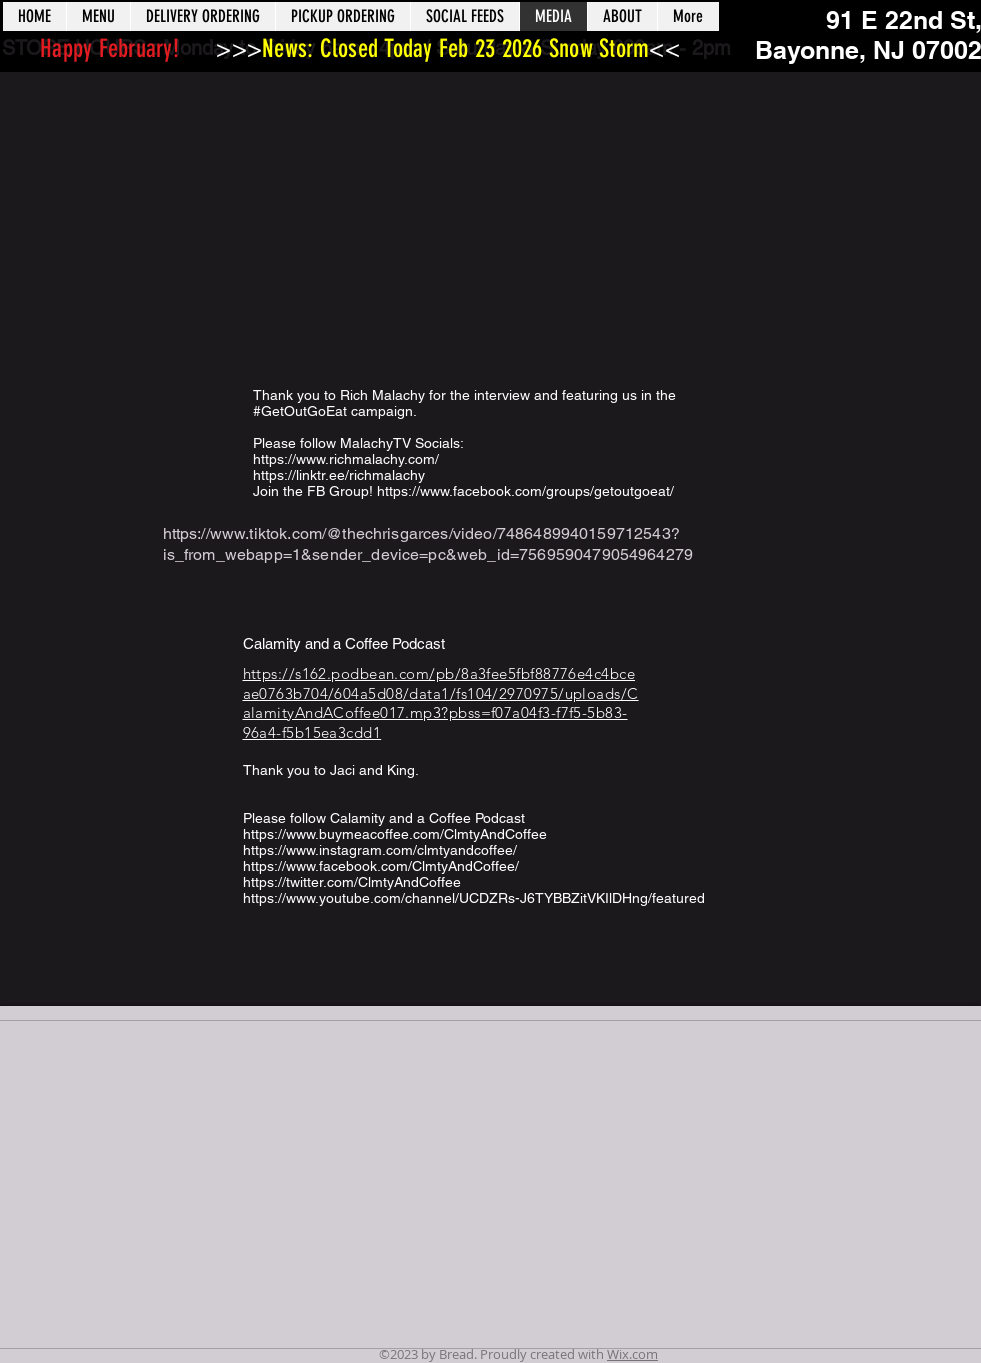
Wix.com (632, 1354)
